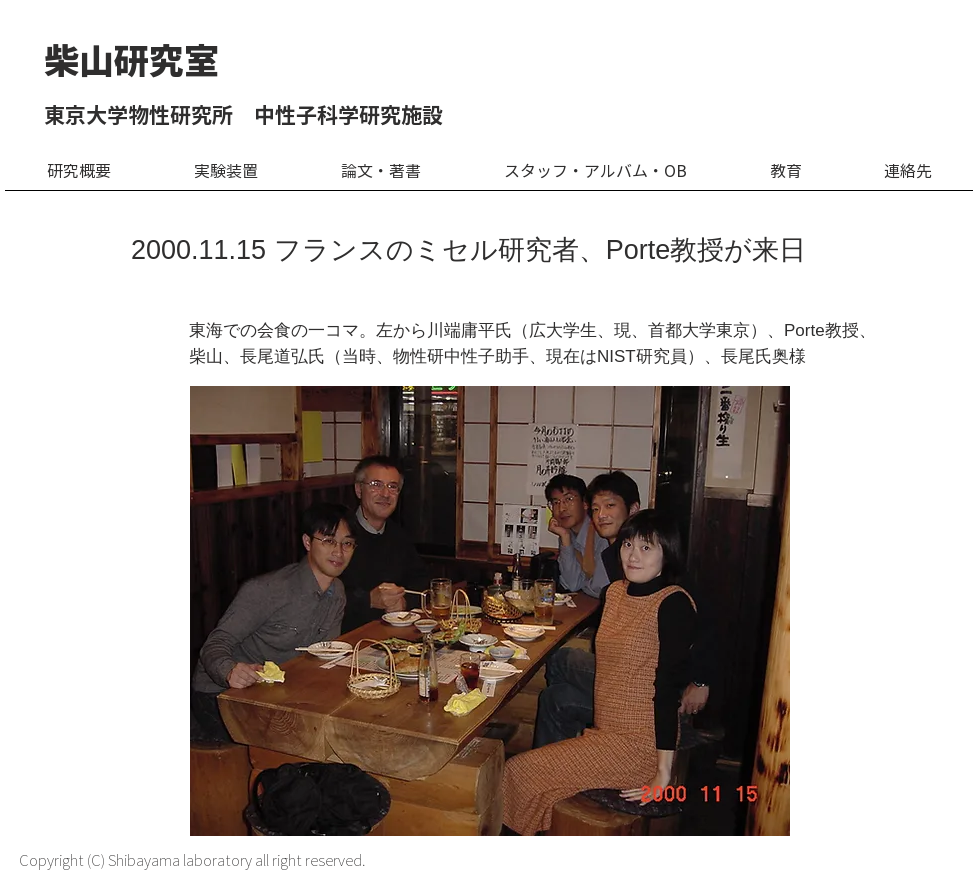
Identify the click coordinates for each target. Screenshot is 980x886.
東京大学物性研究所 (138, 115)
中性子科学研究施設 (348, 115)
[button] (225, 178)
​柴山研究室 (131, 60)
